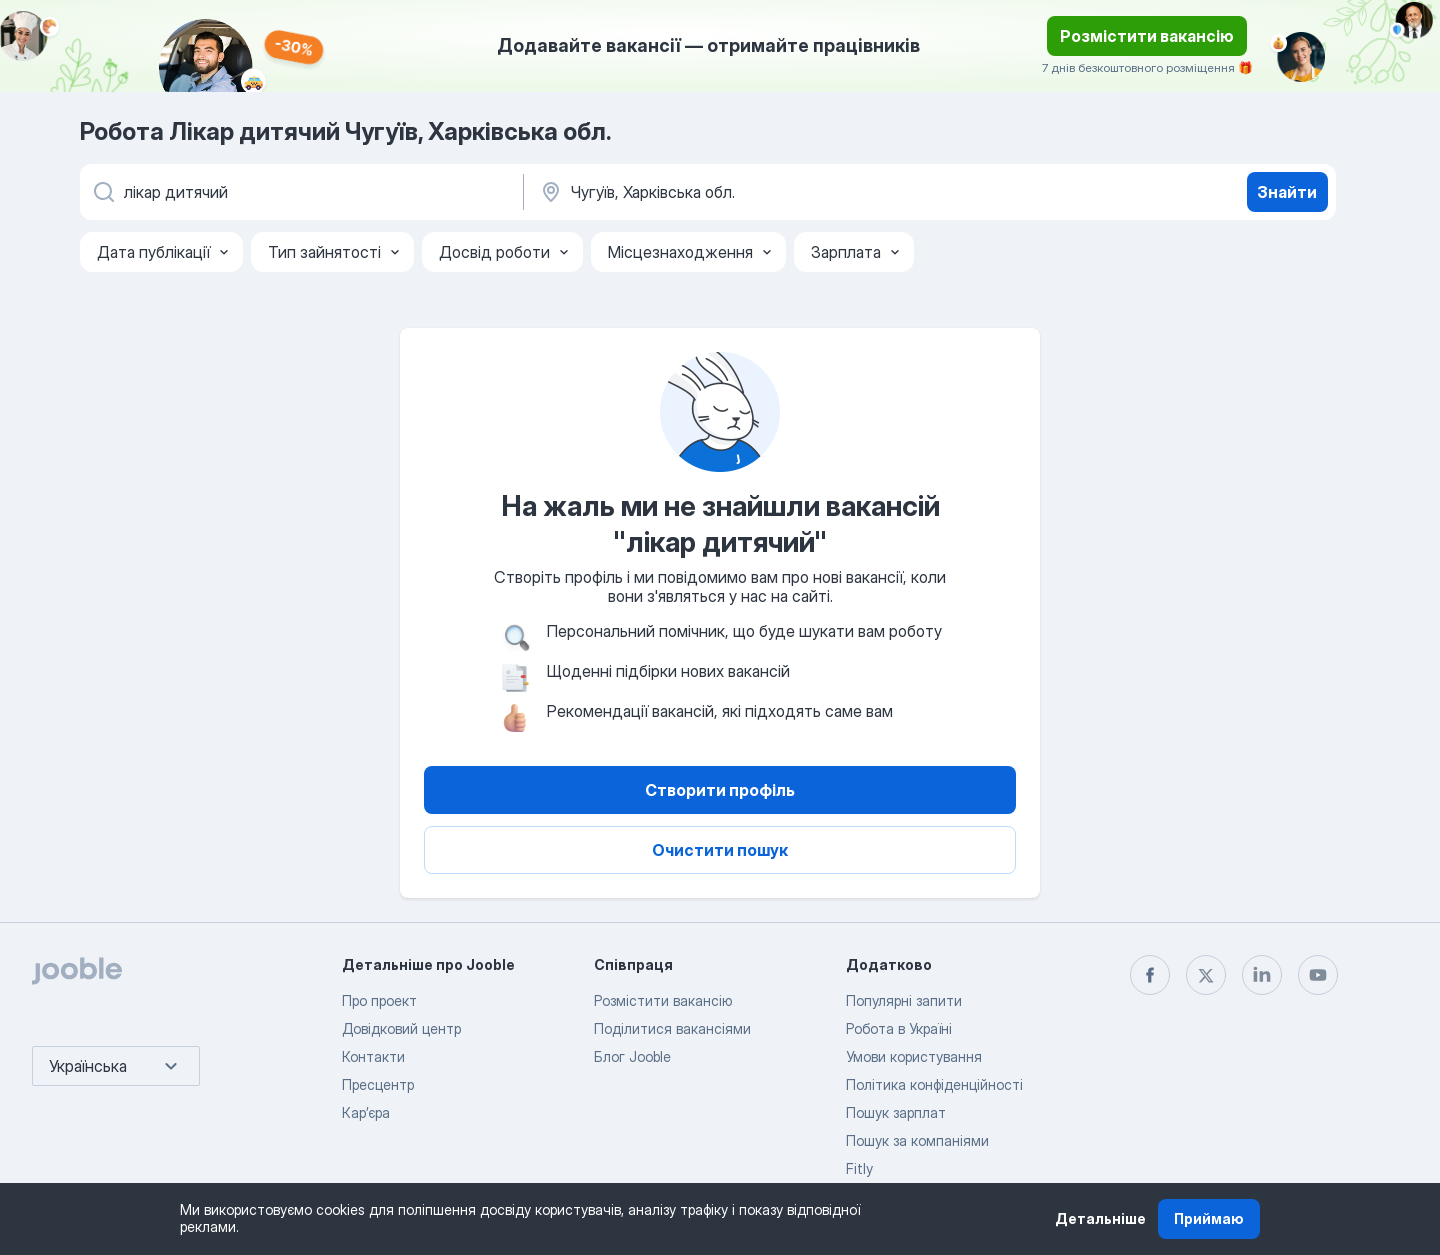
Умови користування (914, 1056)
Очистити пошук (720, 850)
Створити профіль (720, 790)
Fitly (859, 1168)
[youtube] (1318, 975)
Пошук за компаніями (917, 1140)
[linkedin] (1262, 975)
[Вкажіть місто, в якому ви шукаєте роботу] (747, 192)
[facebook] (1150, 975)
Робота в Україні (899, 1028)
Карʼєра (366, 1112)
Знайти (1287, 192)
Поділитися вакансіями (672, 1028)
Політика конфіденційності (934, 1084)
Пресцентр (378, 1084)
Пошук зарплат (896, 1112)
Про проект (379, 1000)
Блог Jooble (632, 1056)
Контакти (373, 1056)
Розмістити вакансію (1147, 36)
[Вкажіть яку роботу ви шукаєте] (300, 192)
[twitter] (1206, 975)
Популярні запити (904, 1000)
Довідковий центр (401, 1028)
